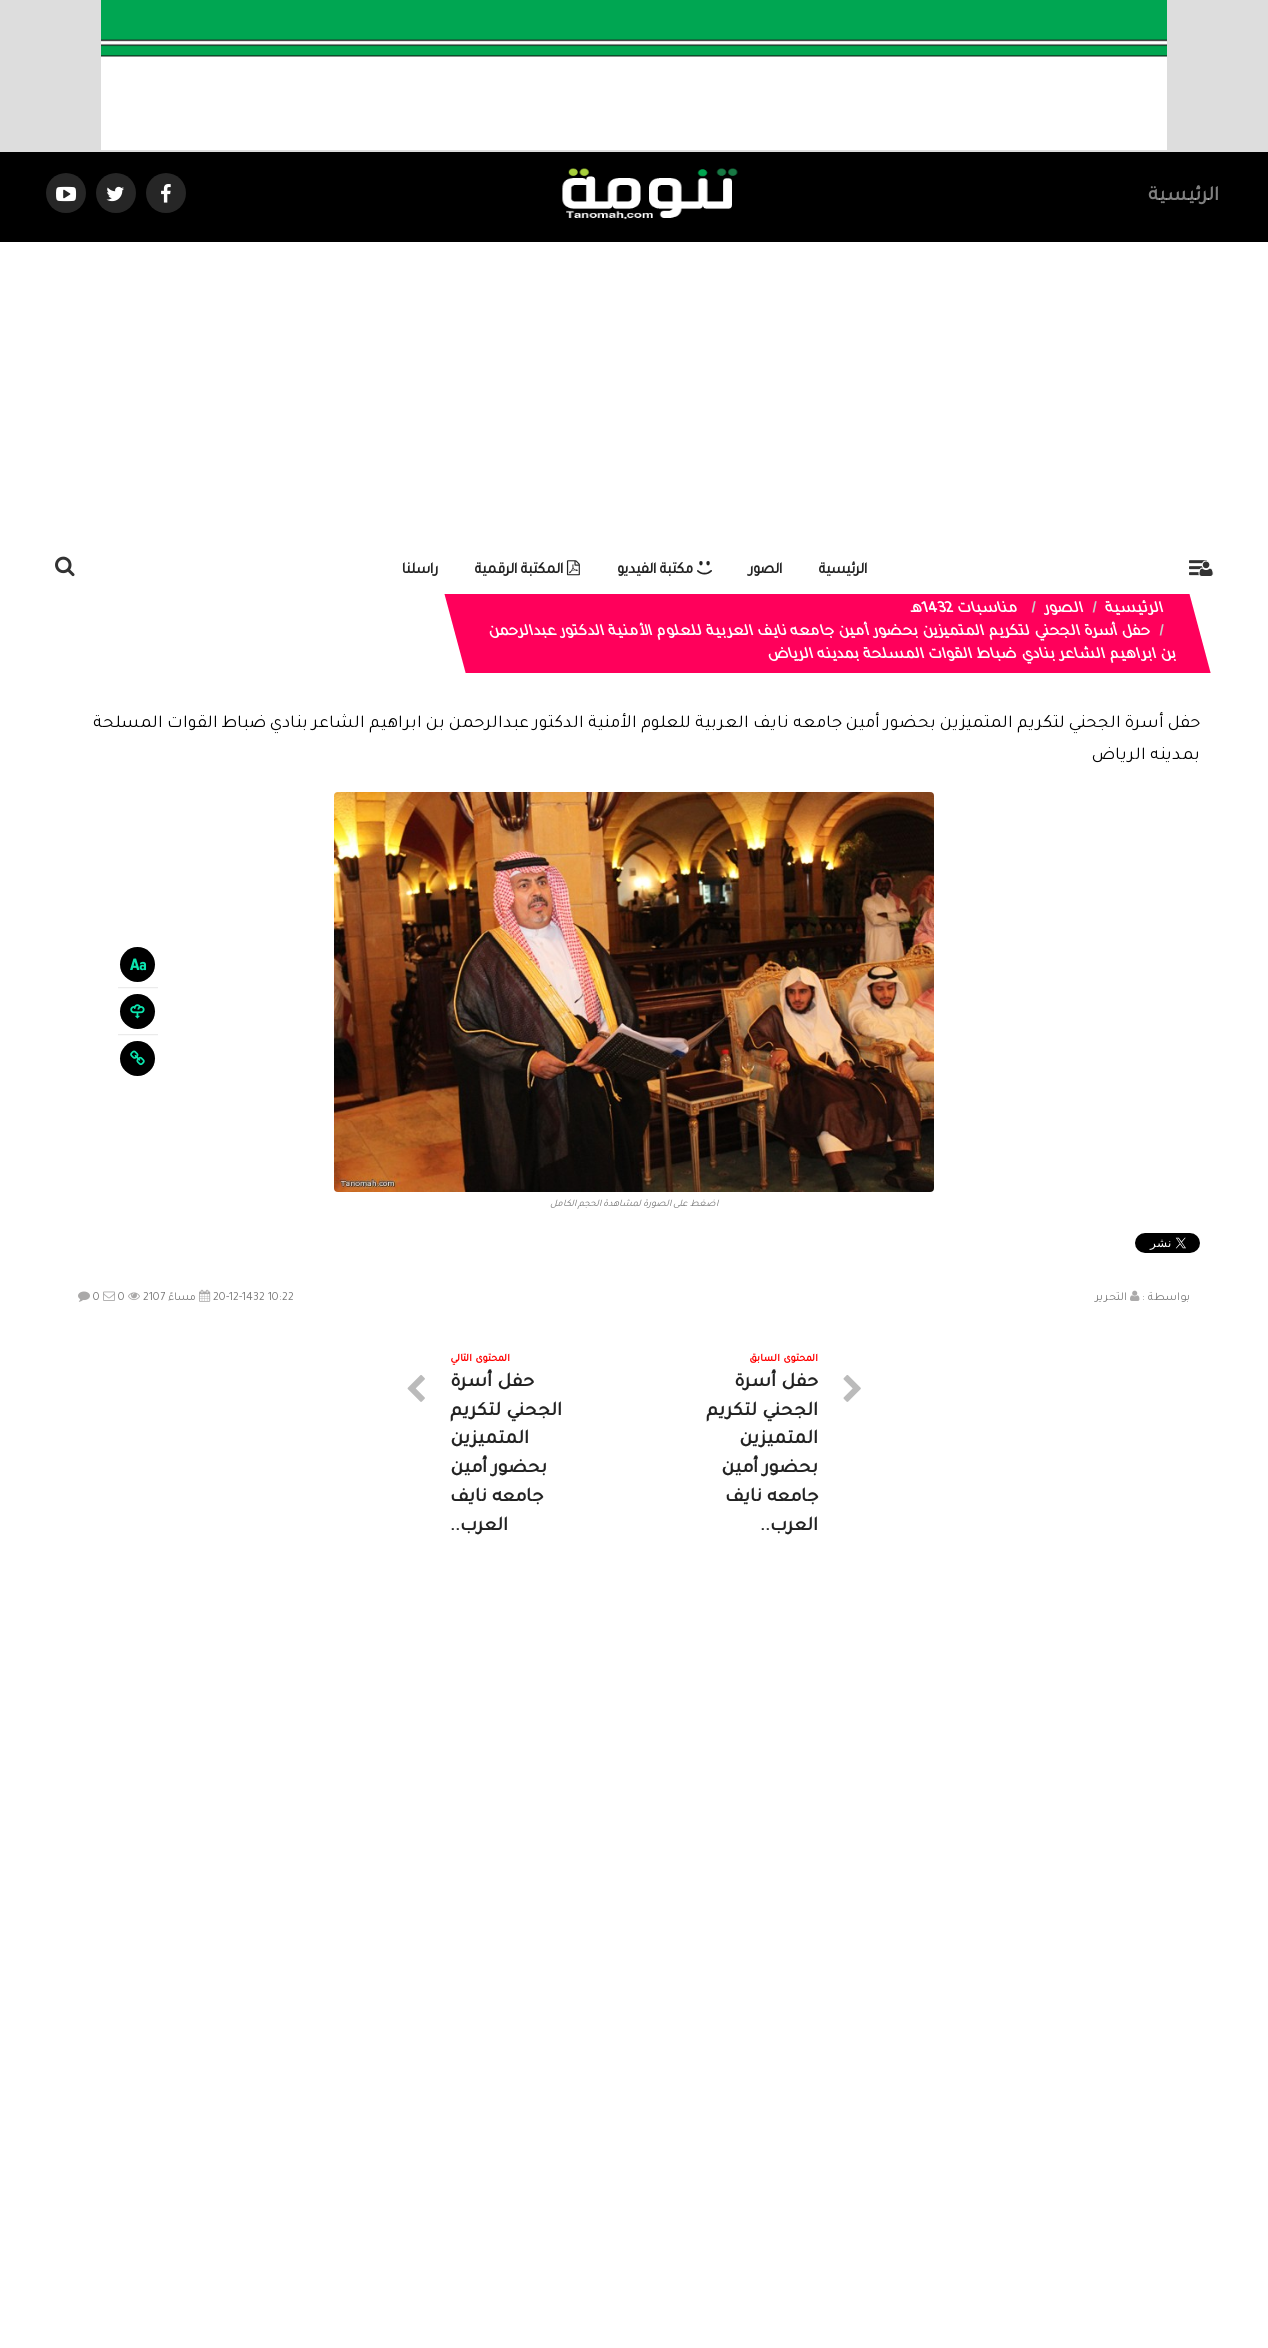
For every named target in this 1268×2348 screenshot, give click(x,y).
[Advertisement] (634, 392)
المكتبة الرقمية (527, 570)
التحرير (1111, 1298)
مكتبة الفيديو (664, 570)
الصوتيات (604, 2168)
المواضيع (762, 2168)
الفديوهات (683, 2168)
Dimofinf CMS (651, 2265)
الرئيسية (1183, 197)
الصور (765, 570)
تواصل (534, 2168)
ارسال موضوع (449, 2168)
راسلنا (420, 570)
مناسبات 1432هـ (965, 610)
